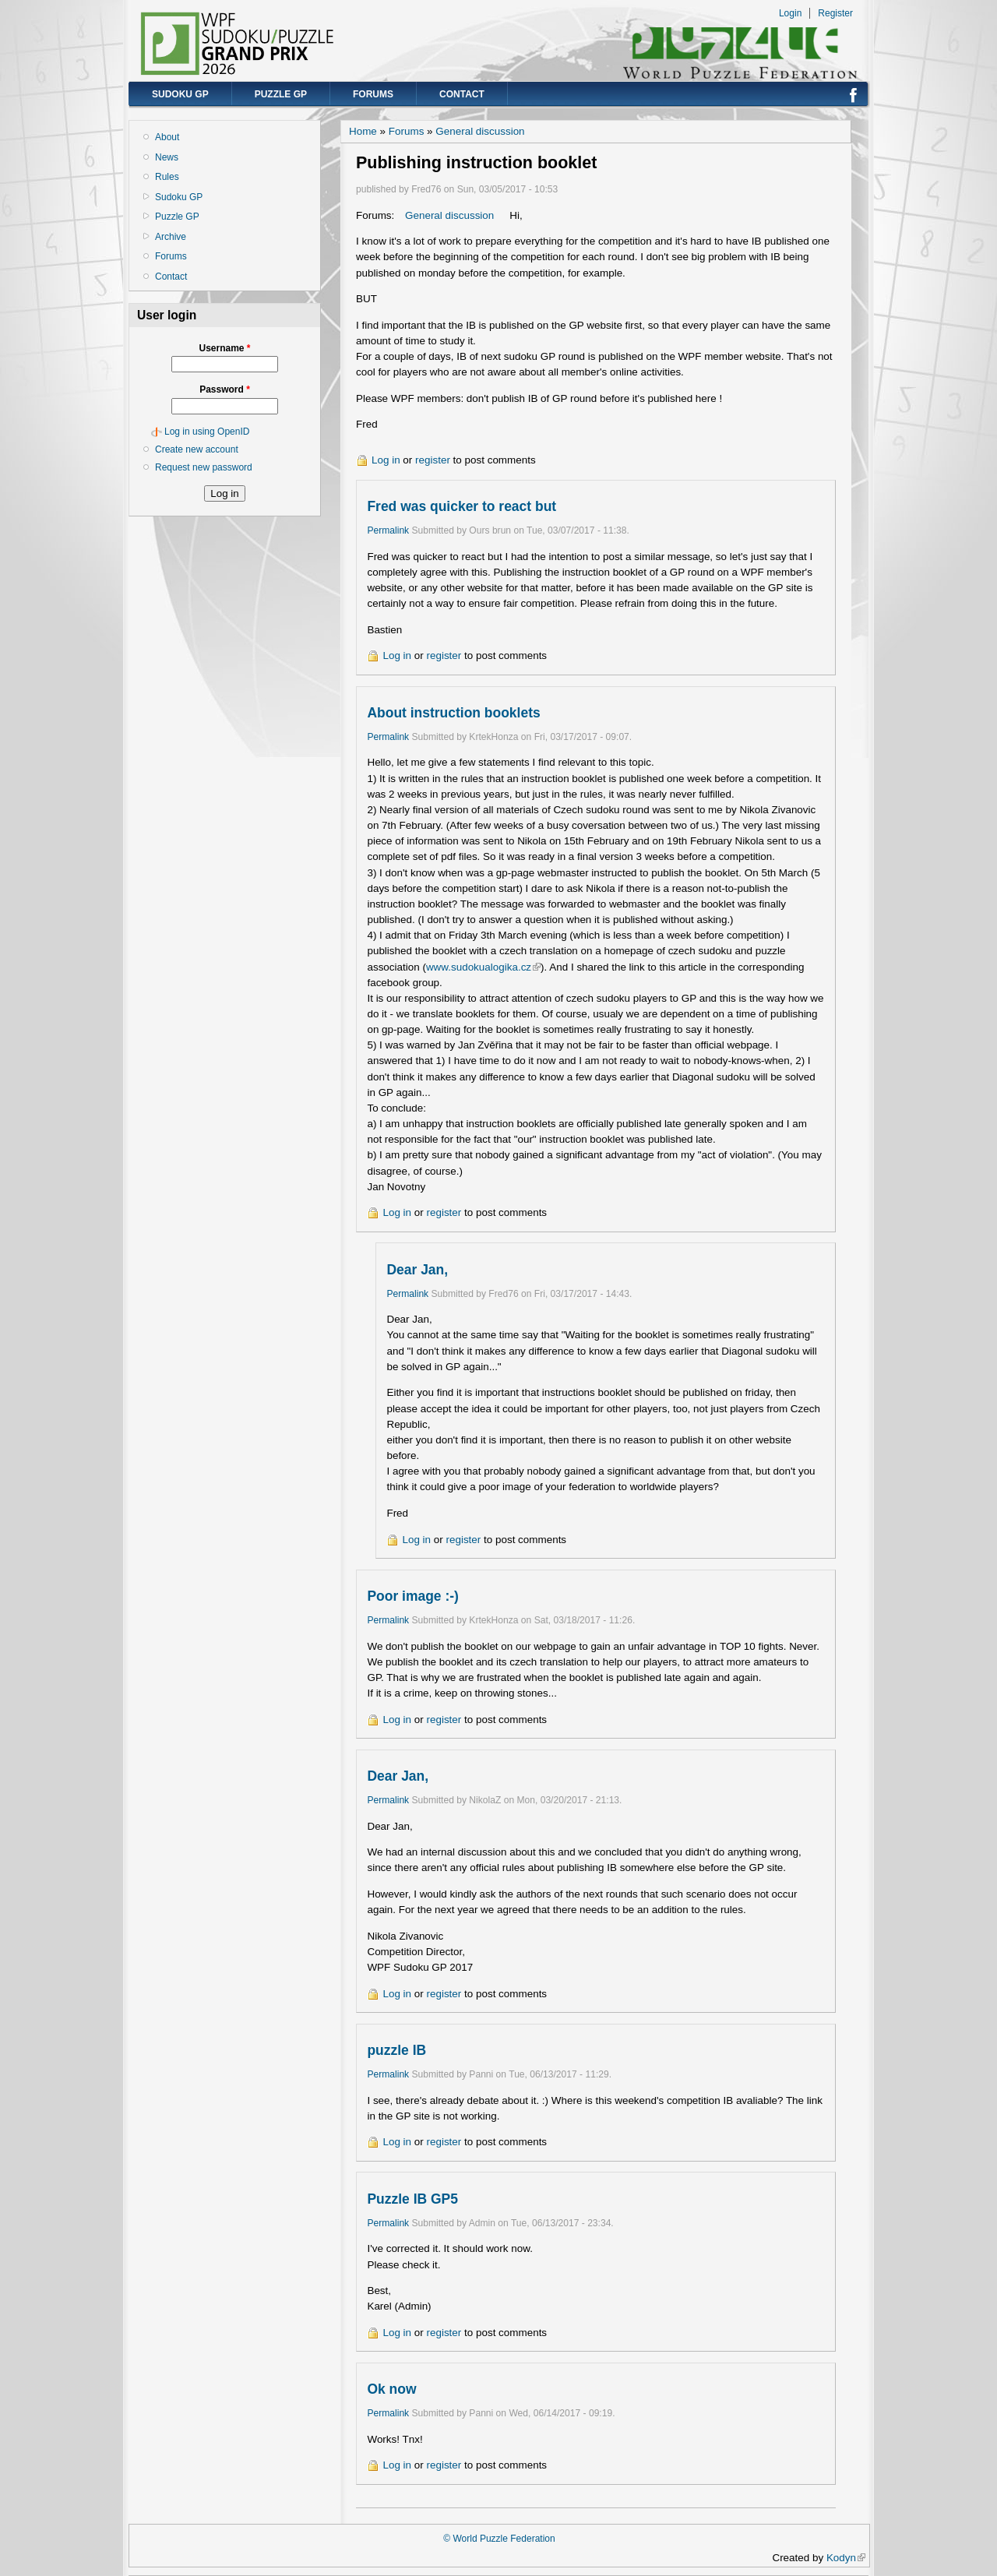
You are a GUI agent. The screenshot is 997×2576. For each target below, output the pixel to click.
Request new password (203, 467)
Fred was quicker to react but (461, 506)
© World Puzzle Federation (499, 2538)
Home (363, 131)
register (432, 460)
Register (835, 13)
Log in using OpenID (206, 431)
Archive (170, 236)
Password (224, 389)
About (167, 137)
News (166, 157)
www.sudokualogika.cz (483, 967)
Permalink (388, 530)
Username (224, 348)
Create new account (196, 449)
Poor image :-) (412, 1596)
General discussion (479, 131)
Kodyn (845, 2558)
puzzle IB (396, 2050)
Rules (167, 176)
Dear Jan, (417, 1269)
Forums (373, 94)
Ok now (391, 2389)
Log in (386, 460)
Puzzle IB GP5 (412, 2199)
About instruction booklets (453, 713)
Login (790, 13)
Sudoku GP (180, 94)
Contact (461, 94)
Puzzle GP (281, 94)
